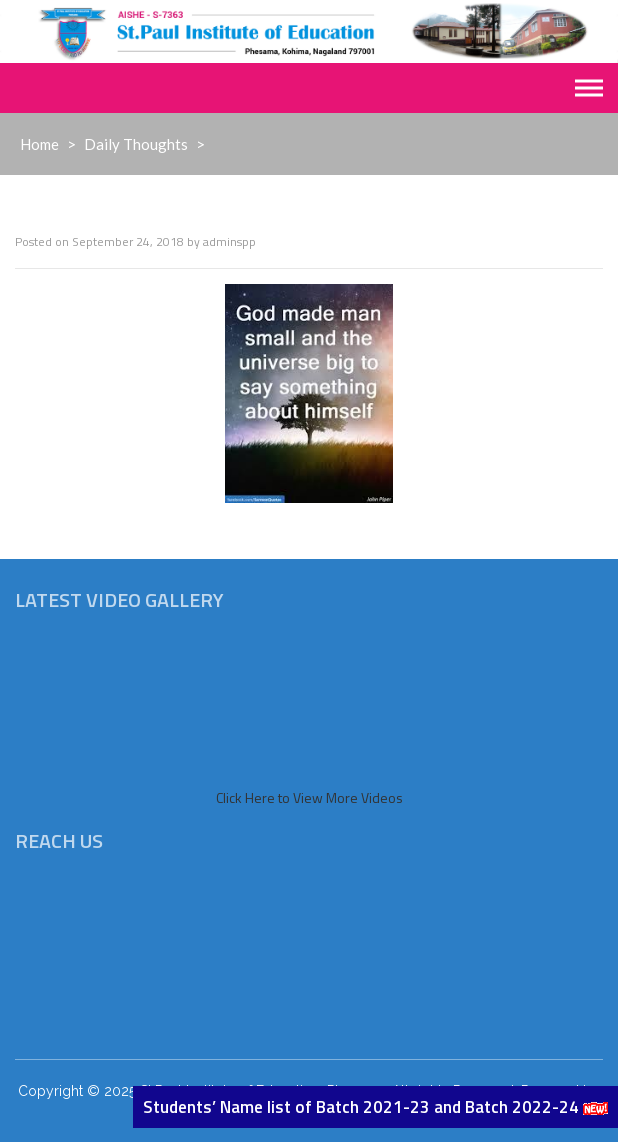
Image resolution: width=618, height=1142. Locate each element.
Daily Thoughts (136, 144)
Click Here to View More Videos (309, 797)
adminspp (229, 241)
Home (39, 144)
